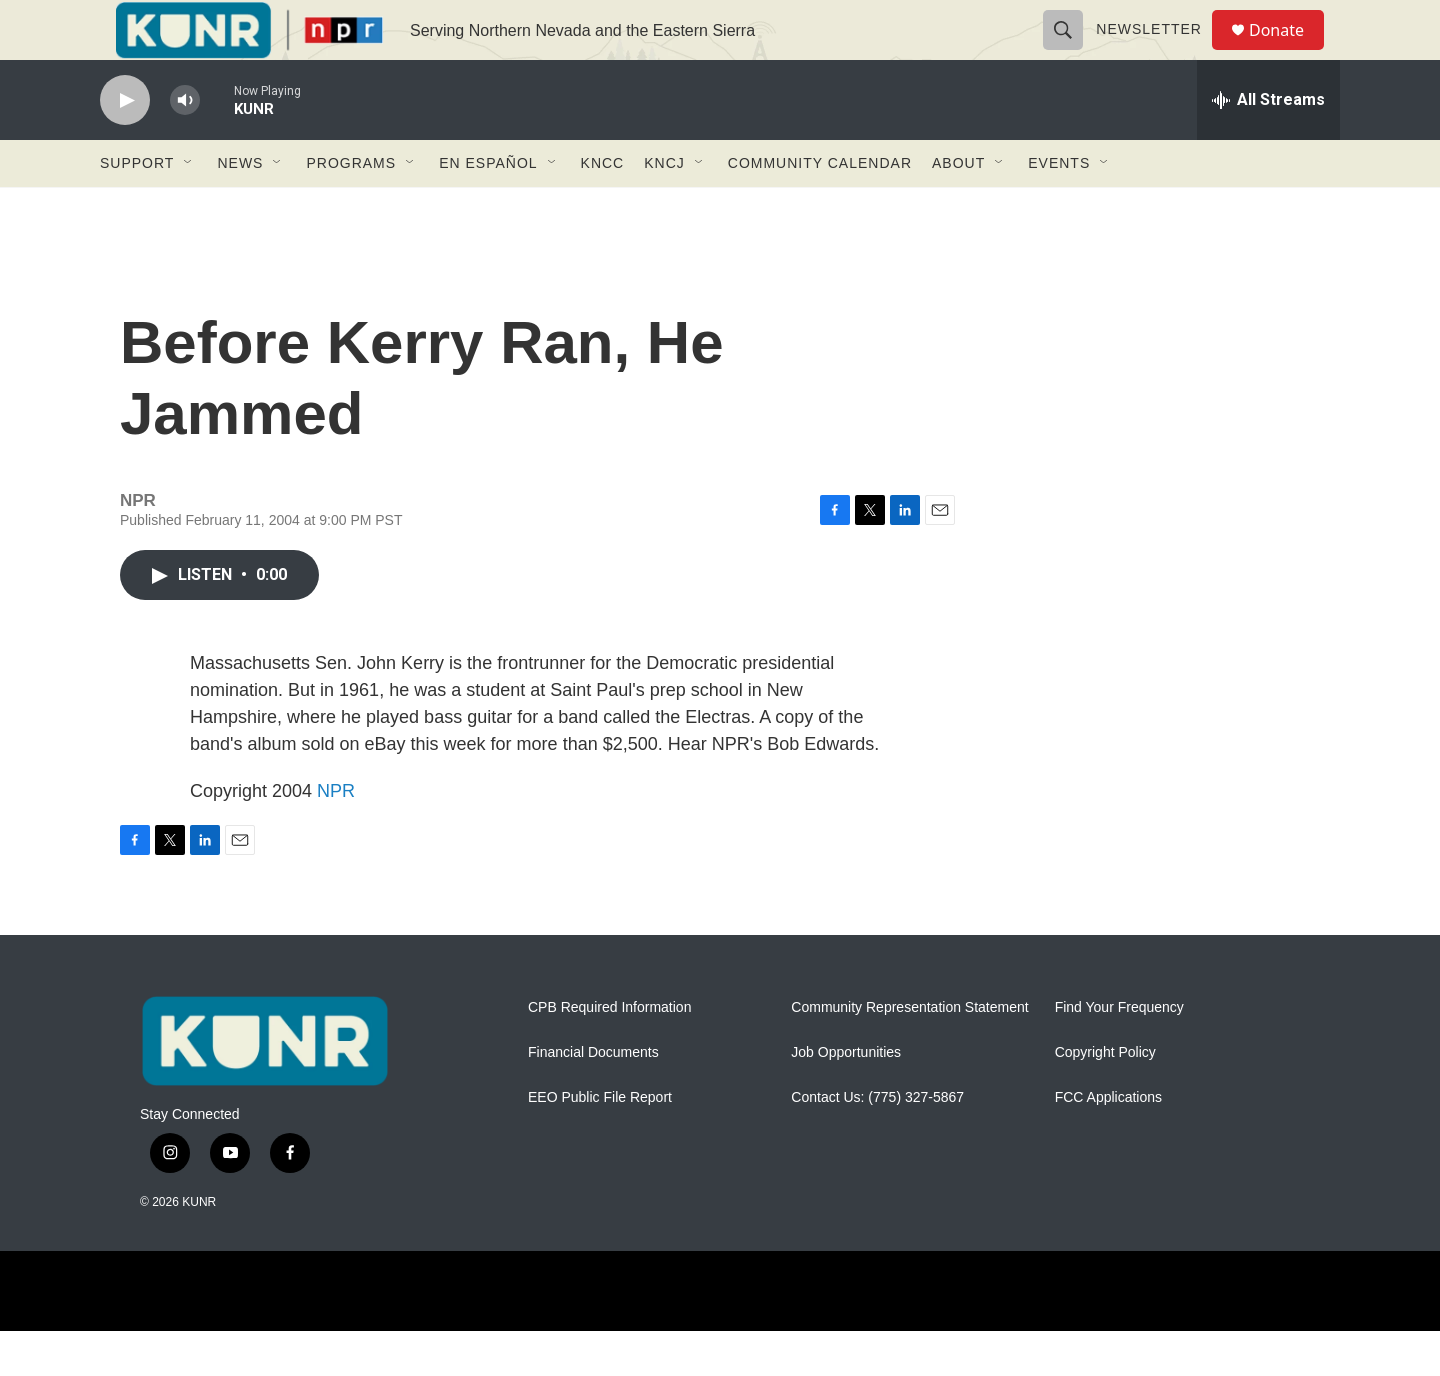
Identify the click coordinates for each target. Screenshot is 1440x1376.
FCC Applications (1108, 1142)
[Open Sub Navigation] (189, 208)
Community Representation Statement (909, 1052)
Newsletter (1158, 52)
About (958, 208)
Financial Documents (593, 1097)
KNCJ (664, 208)
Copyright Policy (1105, 1097)
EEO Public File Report (600, 1142)
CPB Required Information (609, 1052)
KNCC (603, 208)
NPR (336, 836)
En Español (488, 208)
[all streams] (1268, 145)
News (240, 208)
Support (137, 208)
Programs (351, 208)
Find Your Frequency (1119, 1052)
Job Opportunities (846, 1097)
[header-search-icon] (1072, 52)
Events (1059, 208)
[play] (125, 145)
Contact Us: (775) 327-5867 (877, 1142)
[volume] (185, 145)
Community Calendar (820, 208)
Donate (1289, 52)
